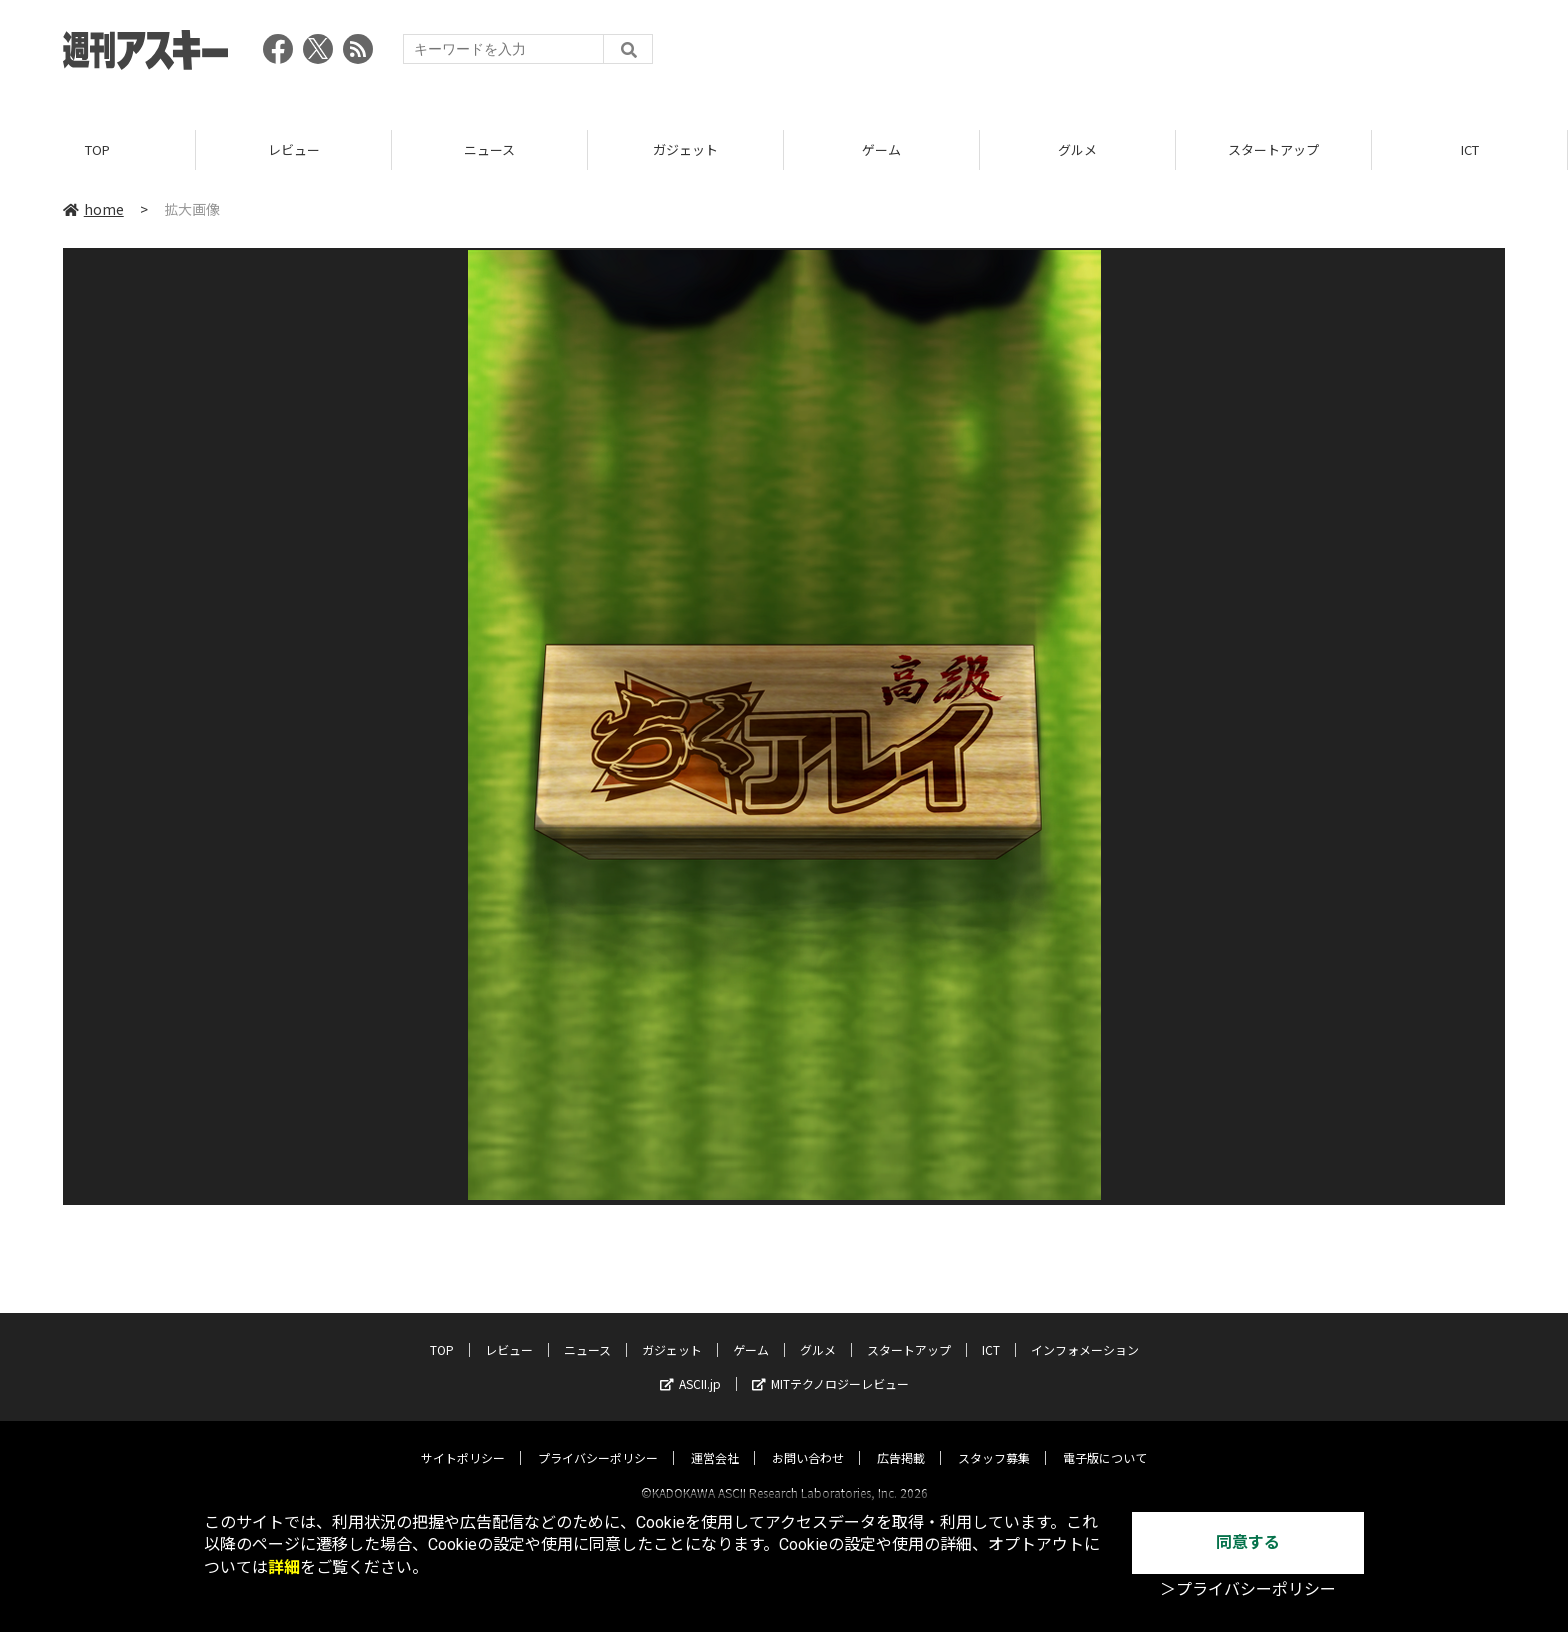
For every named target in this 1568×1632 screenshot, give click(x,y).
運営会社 (715, 1439)
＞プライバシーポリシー (1248, 1589)
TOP (97, 149)
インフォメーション (1085, 1331)
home (93, 209)
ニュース (489, 149)
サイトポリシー (463, 1439)
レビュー (294, 149)
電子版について (1105, 1439)
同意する (1248, 1542)
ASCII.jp (690, 1365)
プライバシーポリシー (598, 1439)
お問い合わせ (808, 1439)
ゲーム (881, 149)
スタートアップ (1273, 149)
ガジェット (685, 149)
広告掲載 (901, 1439)
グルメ (1077, 149)
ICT (1470, 149)
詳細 (284, 1567)
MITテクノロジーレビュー (830, 1365)
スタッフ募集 (994, 1439)
